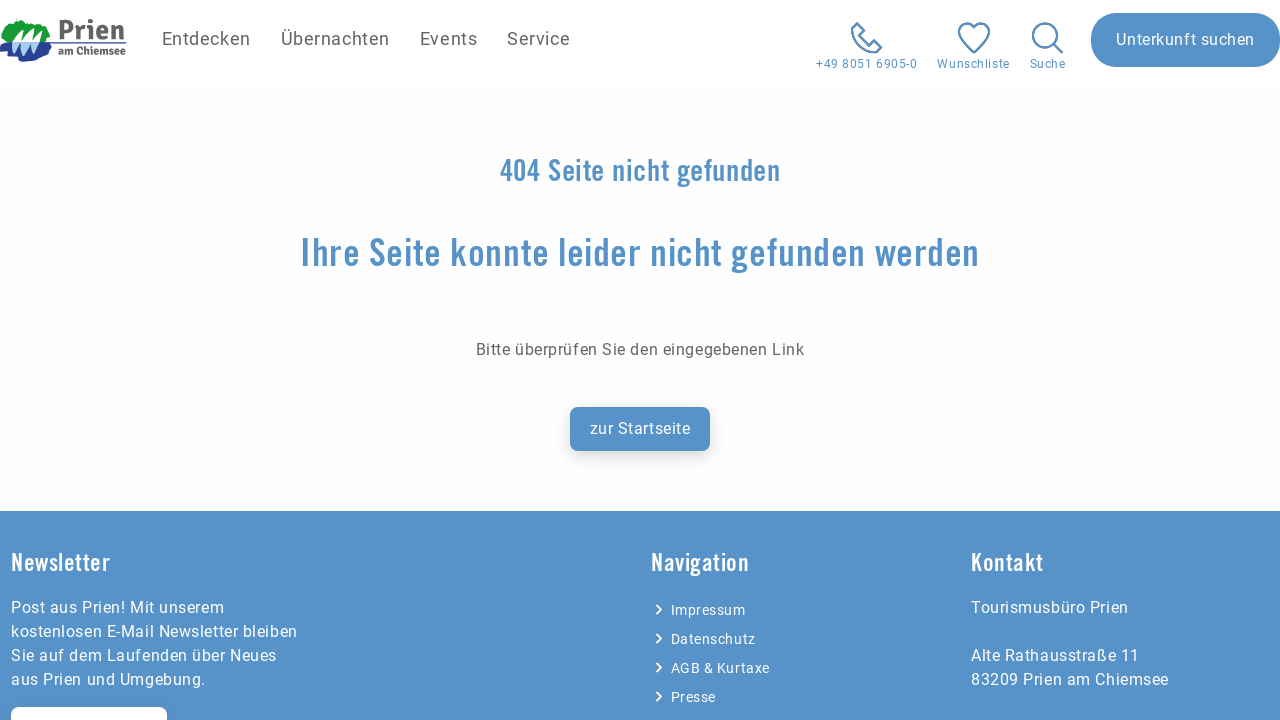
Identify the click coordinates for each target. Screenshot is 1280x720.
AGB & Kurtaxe (710, 668)
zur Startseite (640, 428)
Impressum (698, 610)
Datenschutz (703, 639)
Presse (683, 697)
